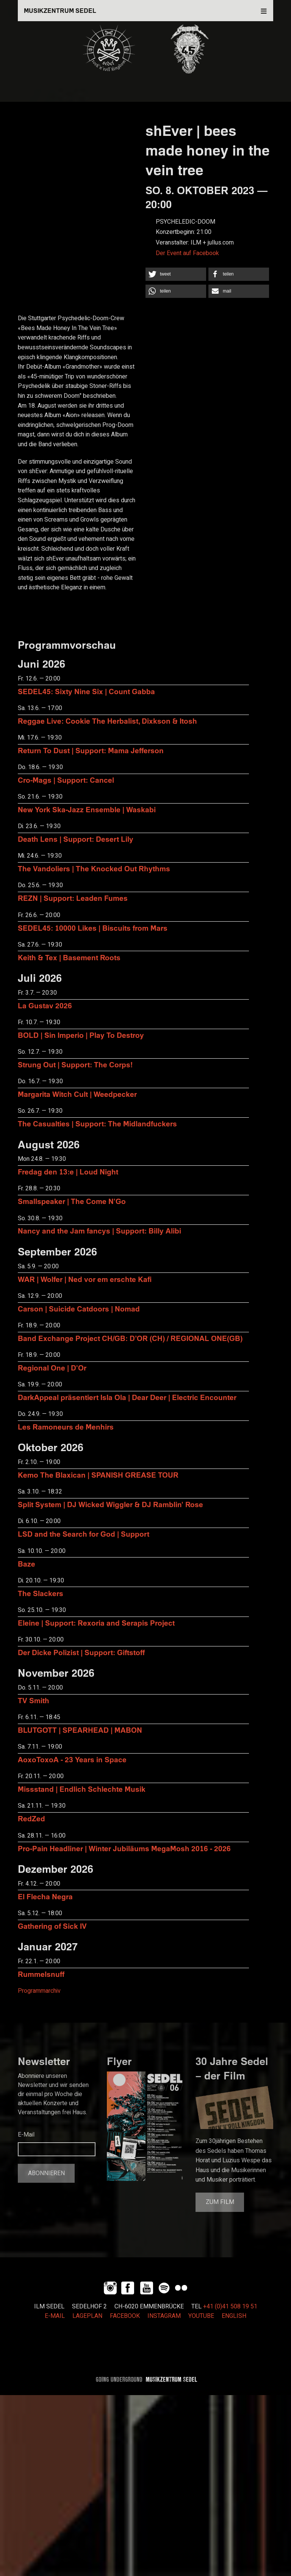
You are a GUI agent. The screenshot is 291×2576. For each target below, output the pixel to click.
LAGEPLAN (87, 2316)
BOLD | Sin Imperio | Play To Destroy (81, 1035)
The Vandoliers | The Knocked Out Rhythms (94, 868)
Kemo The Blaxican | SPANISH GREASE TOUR (98, 1474)
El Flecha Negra (45, 1896)
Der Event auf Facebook (187, 253)
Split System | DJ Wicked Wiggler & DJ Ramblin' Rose (110, 1504)
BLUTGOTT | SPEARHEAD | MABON (80, 1730)
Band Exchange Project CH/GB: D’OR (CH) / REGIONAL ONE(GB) (130, 1338)
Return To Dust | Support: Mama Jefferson (91, 750)
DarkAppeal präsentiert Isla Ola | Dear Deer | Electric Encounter (127, 1397)
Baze (26, 1563)
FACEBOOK (125, 2316)
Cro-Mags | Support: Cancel (66, 780)
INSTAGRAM (164, 2316)
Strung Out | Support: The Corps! (75, 1064)
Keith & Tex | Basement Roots (69, 957)
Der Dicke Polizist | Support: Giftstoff (81, 1652)
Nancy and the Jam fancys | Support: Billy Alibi (99, 1230)
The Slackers (40, 1593)
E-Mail (26, 2134)
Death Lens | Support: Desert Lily (75, 839)
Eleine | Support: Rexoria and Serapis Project (96, 1622)
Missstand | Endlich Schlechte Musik (82, 1789)
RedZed (31, 1818)
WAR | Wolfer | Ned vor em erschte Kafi (85, 1279)
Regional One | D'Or (52, 1367)
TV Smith (33, 1700)
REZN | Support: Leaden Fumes (73, 898)
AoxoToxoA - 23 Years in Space (72, 1759)
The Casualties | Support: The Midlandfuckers (97, 1123)
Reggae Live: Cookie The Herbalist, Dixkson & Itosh (107, 720)
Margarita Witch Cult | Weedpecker (77, 1094)
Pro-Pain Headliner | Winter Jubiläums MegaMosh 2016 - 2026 (124, 1848)
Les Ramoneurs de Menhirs (66, 1426)
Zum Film (220, 2202)
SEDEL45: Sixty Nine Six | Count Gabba (86, 691)
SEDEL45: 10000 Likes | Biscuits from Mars (92, 928)
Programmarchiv (39, 1990)
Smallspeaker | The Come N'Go (72, 1201)
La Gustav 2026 (45, 1005)
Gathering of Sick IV (52, 1926)
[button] (176, 274)
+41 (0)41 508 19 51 (230, 2306)
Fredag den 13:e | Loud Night (68, 1171)
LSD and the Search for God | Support (83, 1533)
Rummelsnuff (41, 1974)
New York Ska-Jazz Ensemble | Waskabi (87, 809)
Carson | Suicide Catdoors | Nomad (79, 1308)
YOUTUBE (201, 2316)
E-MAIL (55, 2316)
